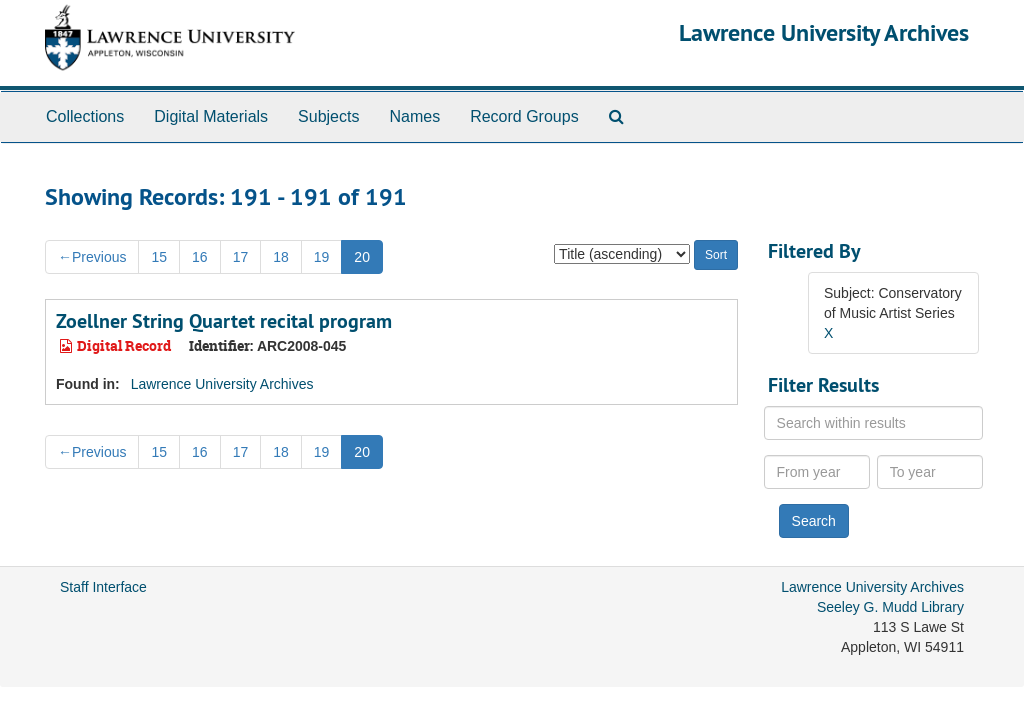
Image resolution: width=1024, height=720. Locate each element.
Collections (85, 116)
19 (322, 257)
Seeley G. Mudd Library (890, 607)
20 (362, 257)
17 (241, 257)
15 (159, 257)
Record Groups (524, 116)
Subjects (328, 116)
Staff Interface (103, 587)
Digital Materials (211, 116)
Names (414, 116)
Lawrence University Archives (824, 32)
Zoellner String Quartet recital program (224, 321)
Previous (92, 257)
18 (281, 257)
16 (200, 257)
